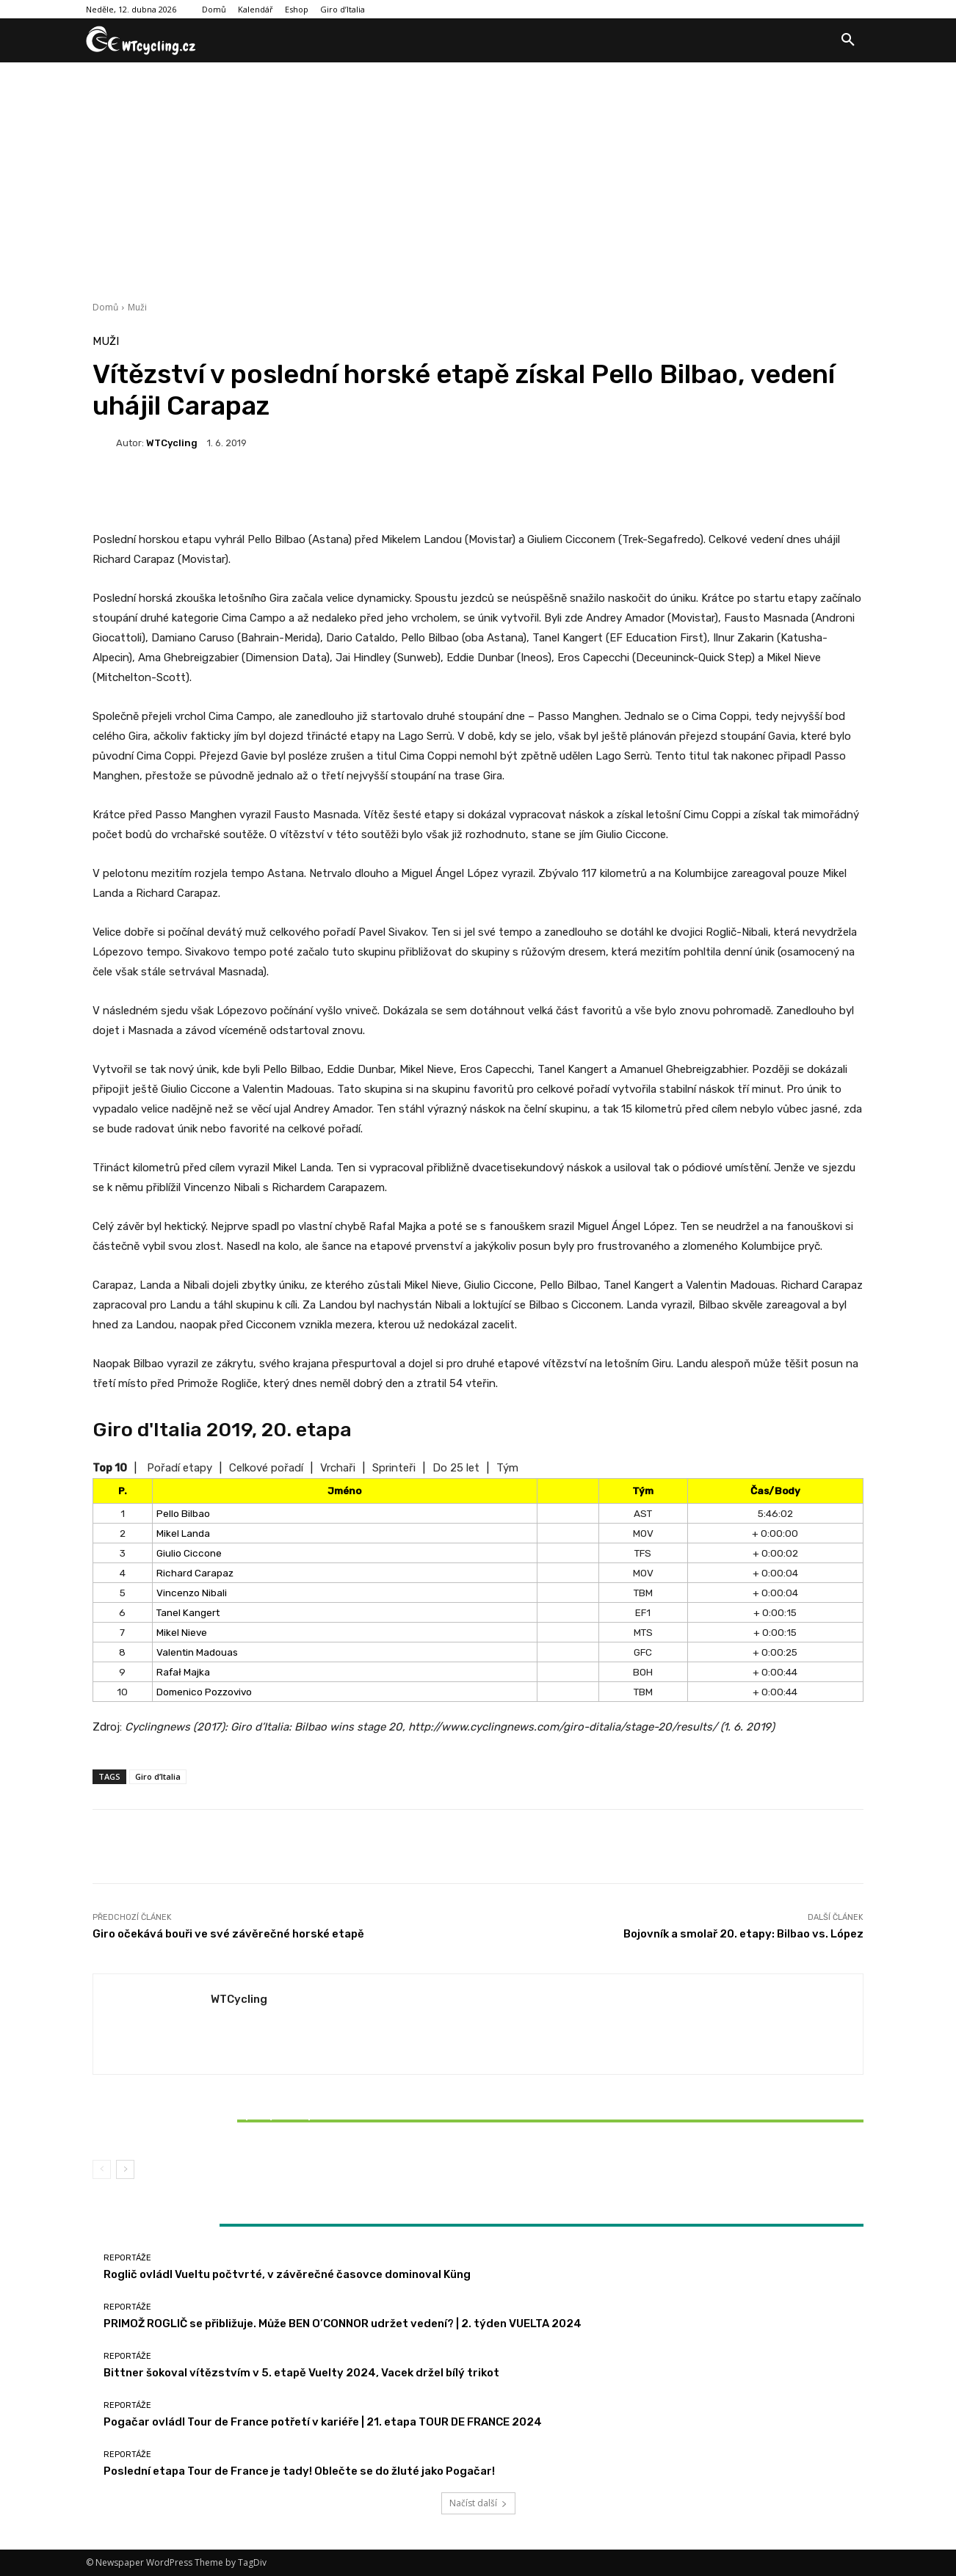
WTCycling (172, 443)
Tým (507, 1467)
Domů (105, 307)
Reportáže (218, 2096)
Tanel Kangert (188, 1612)
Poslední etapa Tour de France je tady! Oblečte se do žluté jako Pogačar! (299, 2471)
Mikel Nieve (181, 1632)
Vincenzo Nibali (191, 1592)
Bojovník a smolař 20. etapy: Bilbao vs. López (743, 1933)
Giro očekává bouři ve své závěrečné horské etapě (228, 1933)
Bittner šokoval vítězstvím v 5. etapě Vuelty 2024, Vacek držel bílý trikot (219, 2121)
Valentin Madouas (197, 1652)
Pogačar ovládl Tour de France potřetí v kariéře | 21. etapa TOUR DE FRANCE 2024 (323, 2421)
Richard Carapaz (194, 1573)
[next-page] (125, 2169)
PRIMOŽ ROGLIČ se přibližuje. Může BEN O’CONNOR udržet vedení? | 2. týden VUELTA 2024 (343, 2323)
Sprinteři (394, 1467)
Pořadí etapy (179, 1467)
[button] (848, 40)
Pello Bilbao (183, 1513)
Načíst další (478, 2503)
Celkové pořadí (266, 1467)
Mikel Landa (183, 1533)
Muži (137, 307)
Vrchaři (337, 1467)
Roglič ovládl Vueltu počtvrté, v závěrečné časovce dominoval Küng (287, 2274)
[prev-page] (102, 2169)
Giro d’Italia (158, 1776)
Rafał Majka (183, 1672)
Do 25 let (455, 1467)
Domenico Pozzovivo (204, 1692)
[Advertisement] (478, 172)
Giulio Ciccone (189, 1553)
